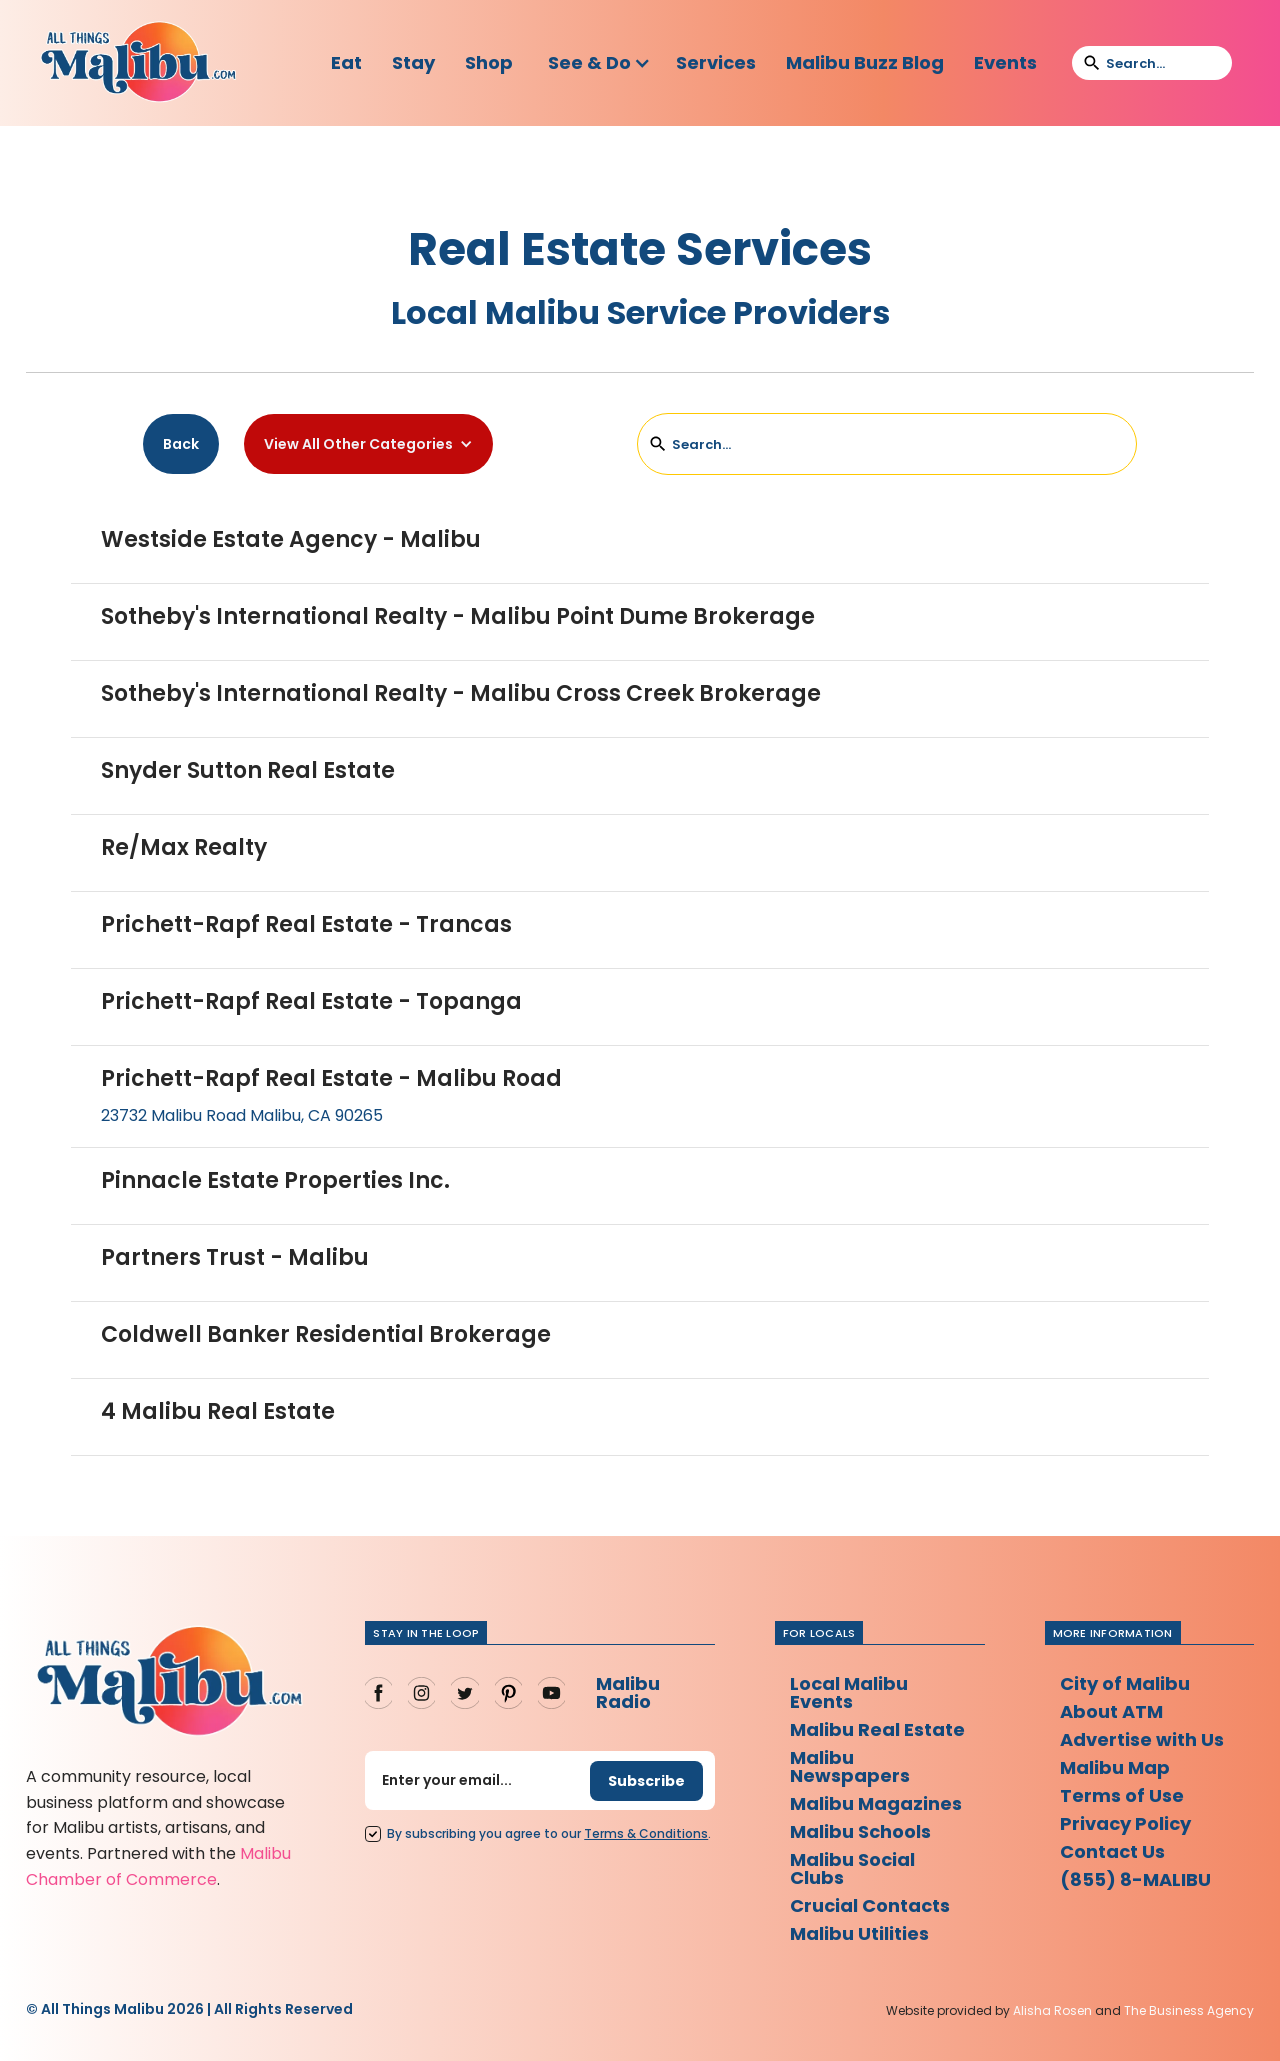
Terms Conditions (646, 1833)
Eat (346, 62)
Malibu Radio (628, 1692)
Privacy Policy (1125, 1823)
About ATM (1111, 1711)
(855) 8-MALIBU (1135, 1879)
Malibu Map (1115, 1767)
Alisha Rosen (1052, 2010)
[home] (138, 63)
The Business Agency (1189, 2010)
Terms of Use (1122, 1795)
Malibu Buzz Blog (865, 62)
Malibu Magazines (876, 1803)
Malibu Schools (860, 1831)
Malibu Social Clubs (852, 1868)
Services (716, 62)
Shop (489, 62)
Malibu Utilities (859, 1933)
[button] (599, 63)
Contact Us (1112, 1851)
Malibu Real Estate (877, 1729)
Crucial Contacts (870, 1905)
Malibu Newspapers (850, 1766)
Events (1005, 62)
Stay (413, 62)
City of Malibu (1125, 1683)
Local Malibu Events (849, 1692)
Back (181, 444)
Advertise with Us (1142, 1739)
